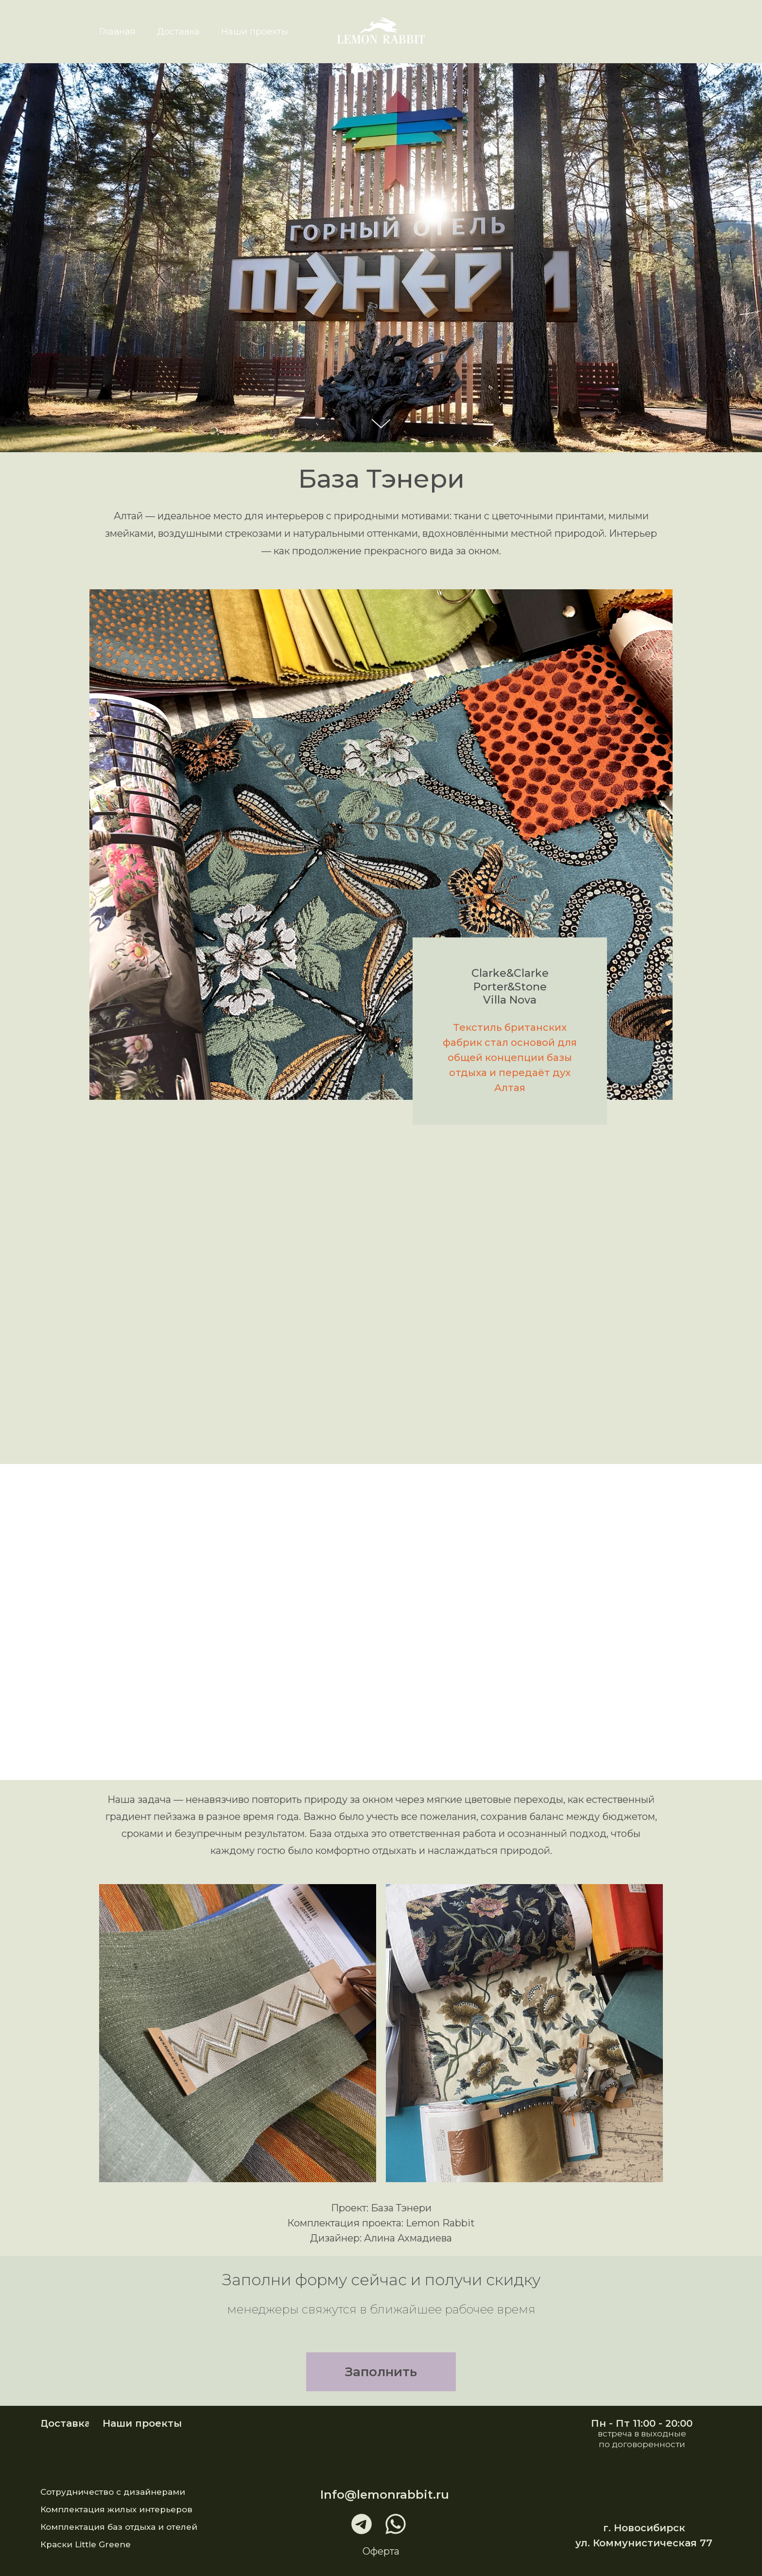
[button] (381, 2371)
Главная (117, 31)
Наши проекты (254, 31)
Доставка (178, 31)
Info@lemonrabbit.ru (384, 2495)
